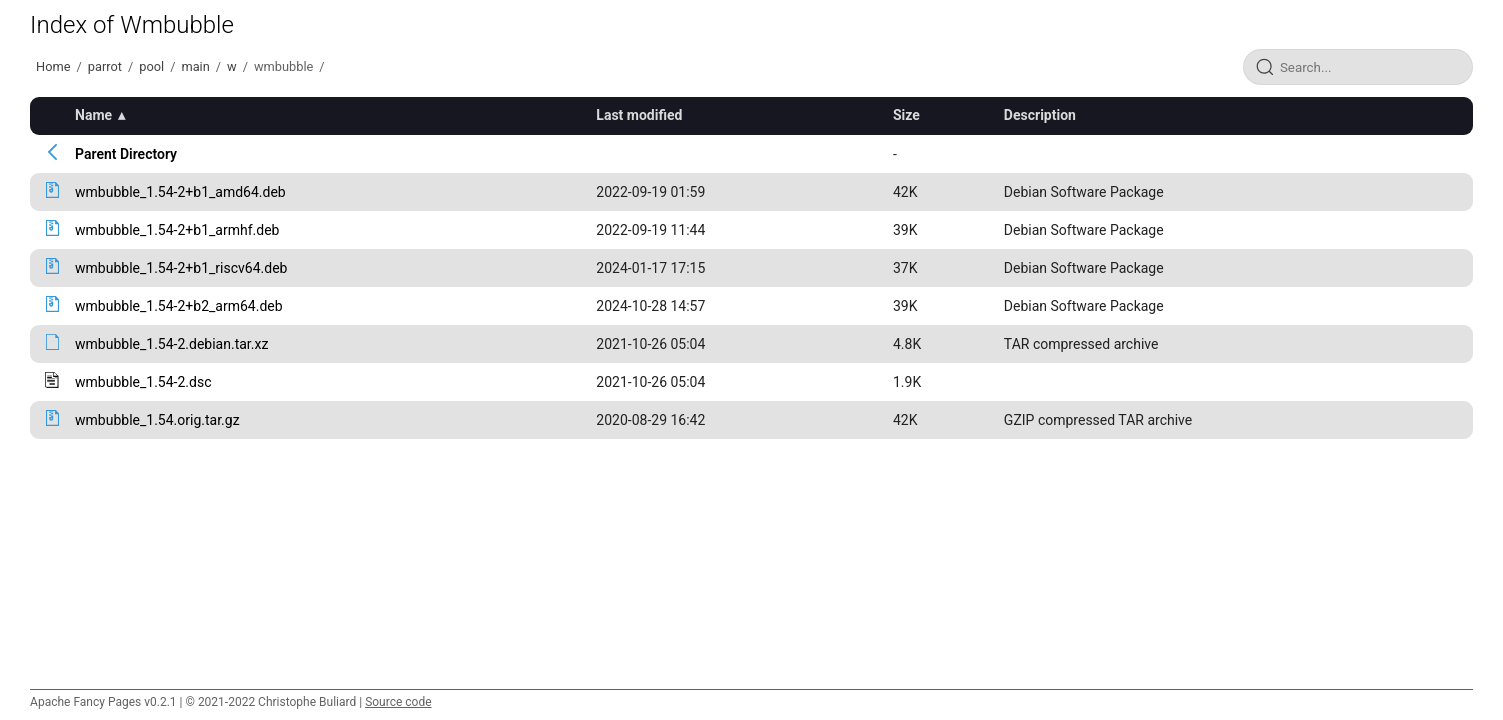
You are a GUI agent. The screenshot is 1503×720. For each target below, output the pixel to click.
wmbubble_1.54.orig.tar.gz (157, 420)
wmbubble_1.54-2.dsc (143, 382)
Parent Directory (126, 154)
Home (53, 66)
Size (906, 115)
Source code (398, 702)
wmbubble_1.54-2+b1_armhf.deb (177, 230)
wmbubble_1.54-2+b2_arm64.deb (179, 306)
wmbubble (283, 66)
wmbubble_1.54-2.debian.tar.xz (171, 344)
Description (1040, 115)
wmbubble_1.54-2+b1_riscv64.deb (181, 268)
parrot (105, 66)
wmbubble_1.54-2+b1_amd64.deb (180, 192)
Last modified (639, 115)
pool (151, 66)
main (195, 66)
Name (93, 115)
